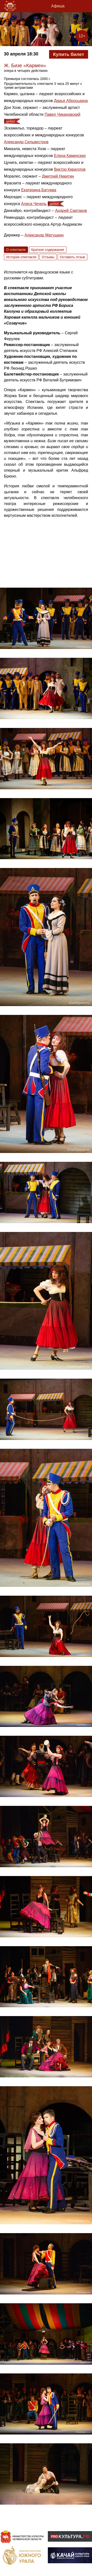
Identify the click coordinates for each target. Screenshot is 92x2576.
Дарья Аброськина (71, 101)
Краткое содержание (47, 250)
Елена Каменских (70, 156)
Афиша (58, 6)
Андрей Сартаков (71, 210)
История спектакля (21, 257)
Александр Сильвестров (26, 142)
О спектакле (16, 250)
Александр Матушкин (44, 235)
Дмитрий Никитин (58, 176)
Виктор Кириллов (70, 169)
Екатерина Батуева (38, 190)
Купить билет (68, 54)
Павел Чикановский (62, 114)
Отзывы (48, 257)
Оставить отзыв (72, 257)
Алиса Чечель (34, 204)
